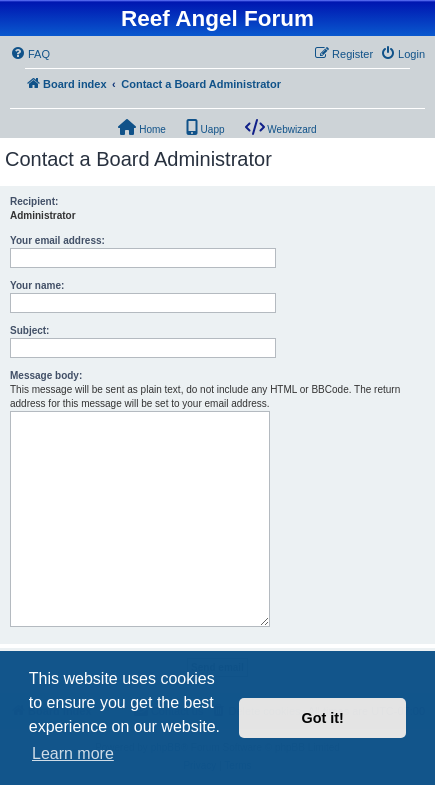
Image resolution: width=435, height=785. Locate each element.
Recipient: (34, 201)
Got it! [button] (323, 718)
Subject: (29, 330)
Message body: (46, 375)
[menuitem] (30, 54)
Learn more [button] (73, 753)
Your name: (37, 285)
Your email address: (57, 240)
